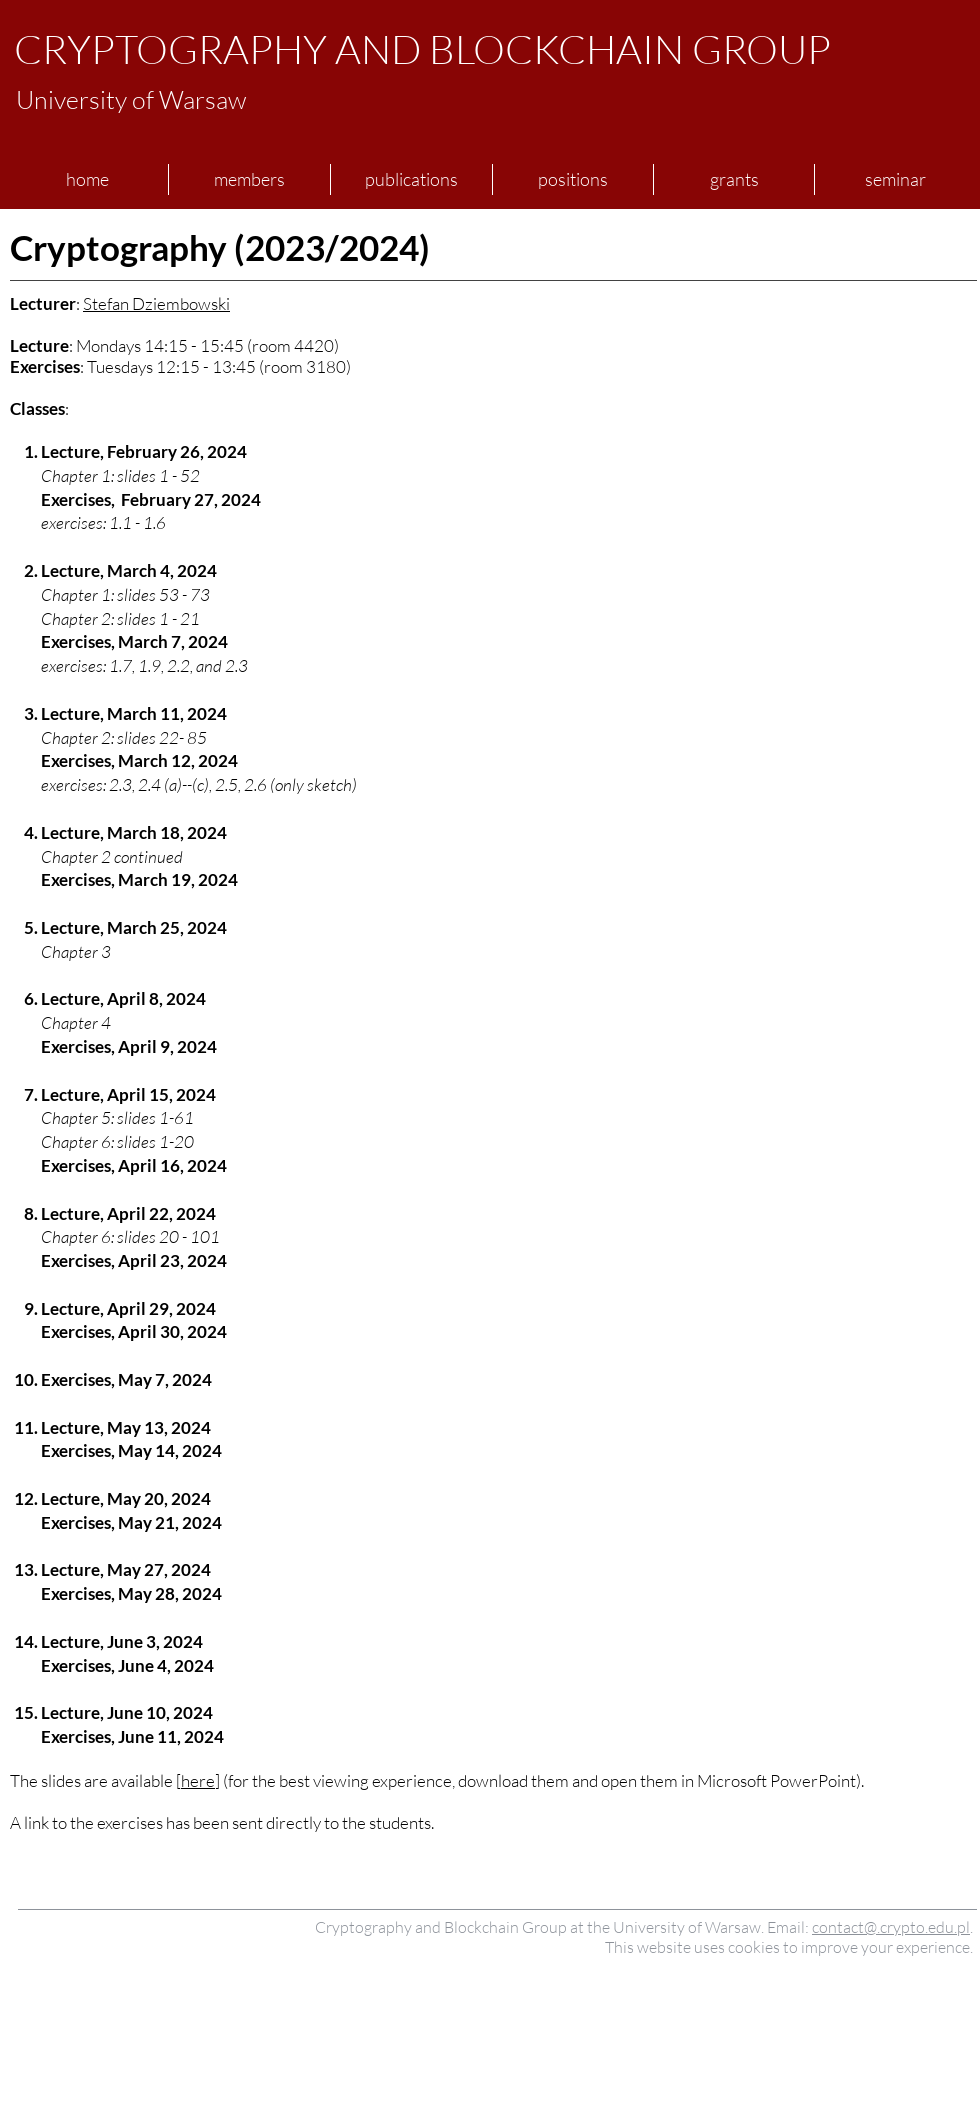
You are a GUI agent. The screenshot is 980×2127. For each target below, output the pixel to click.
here (198, 1780)
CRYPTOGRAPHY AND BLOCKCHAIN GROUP (422, 48)
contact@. (846, 1927)
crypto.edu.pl (925, 1927)
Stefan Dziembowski (156, 303)
